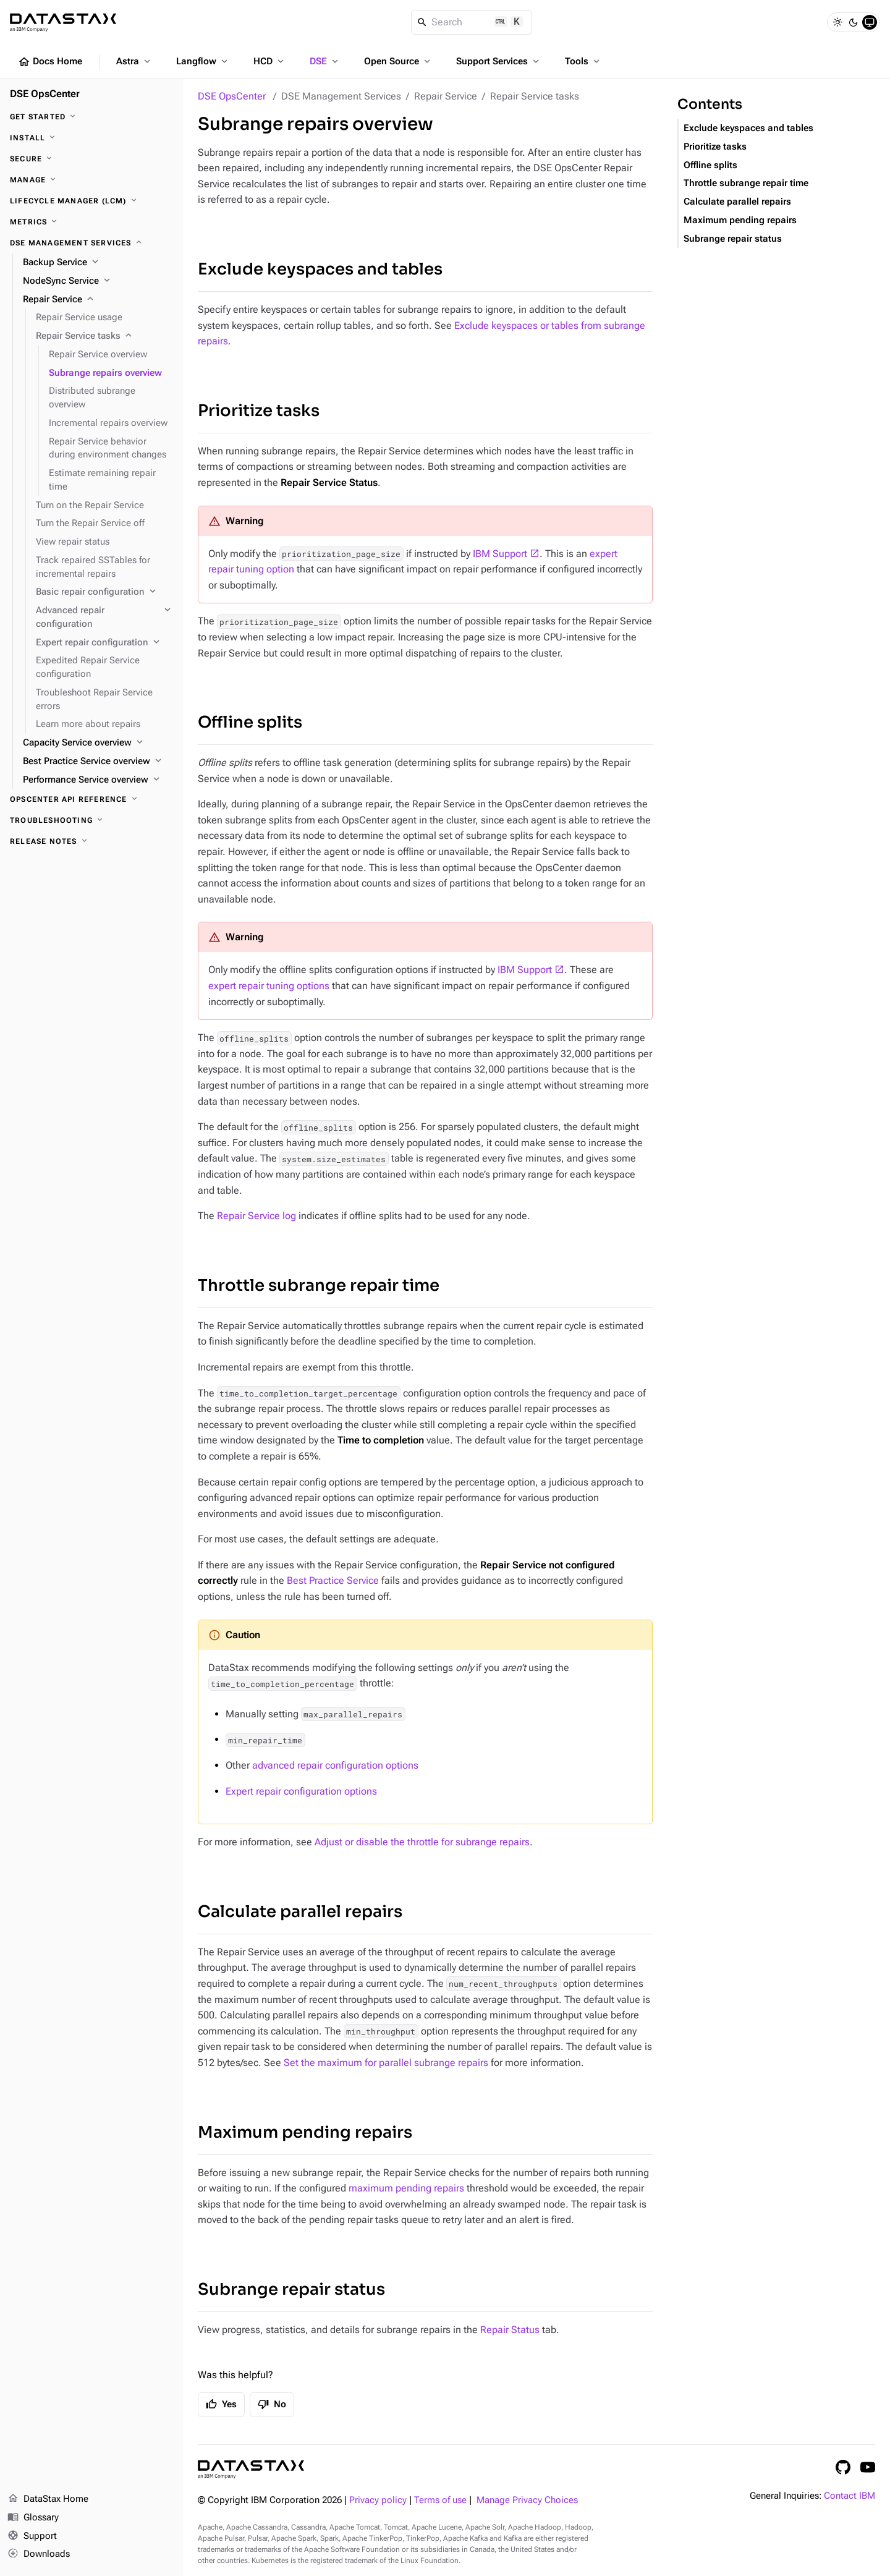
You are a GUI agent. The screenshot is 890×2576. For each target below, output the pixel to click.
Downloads (38, 2554)
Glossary (33, 2518)
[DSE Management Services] (91, 242)
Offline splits (250, 722)
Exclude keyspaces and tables (320, 269)
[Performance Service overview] (98, 780)
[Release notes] (91, 841)
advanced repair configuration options (335, 1765)
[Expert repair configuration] (104, 643)
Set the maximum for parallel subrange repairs (386, 2062)
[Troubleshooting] (91, 820)
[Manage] (91, 179)
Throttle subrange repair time (318, 1285)
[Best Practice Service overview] (98, 761)
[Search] (472, 22)
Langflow (203, 61)
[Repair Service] (98, 300)
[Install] (91, 137)
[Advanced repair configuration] (104, 617)
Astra (134, 61)
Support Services (498, 61)
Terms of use (440, 2500)
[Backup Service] (98, 262)
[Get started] (91, 116)
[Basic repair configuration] (104, 592)
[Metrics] (91, 221)
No (272, 2404)
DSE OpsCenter (232, 96)
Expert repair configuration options (301, 1791)
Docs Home (50, 62)
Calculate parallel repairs (300, 1912)
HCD (269, 61)
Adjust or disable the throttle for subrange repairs (422, 1842)
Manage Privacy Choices (527, 2500)
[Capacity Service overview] (98, 743)
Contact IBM (849, 2496)
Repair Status (510, 2330)
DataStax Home (47, 2499)
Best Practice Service (333, 1580)
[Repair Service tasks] (104, 336)
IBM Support (500, 553)
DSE (325, 61)
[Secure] (91, 158)
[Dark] (853, 22)
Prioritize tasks (259, 411)
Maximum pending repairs (305, 2132)
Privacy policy (378, 2500)
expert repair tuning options (268, 986)
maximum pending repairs (406, 2188)
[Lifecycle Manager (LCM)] (91, 200)
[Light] (837, 22)
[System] (869, 22)
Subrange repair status (291, 2289)
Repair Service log (256, 1216)
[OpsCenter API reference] (91, 799)
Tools (583, 61)
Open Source (398, 61)
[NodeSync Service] (98, 281)
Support (32, 2536)
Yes (221, 2404)
